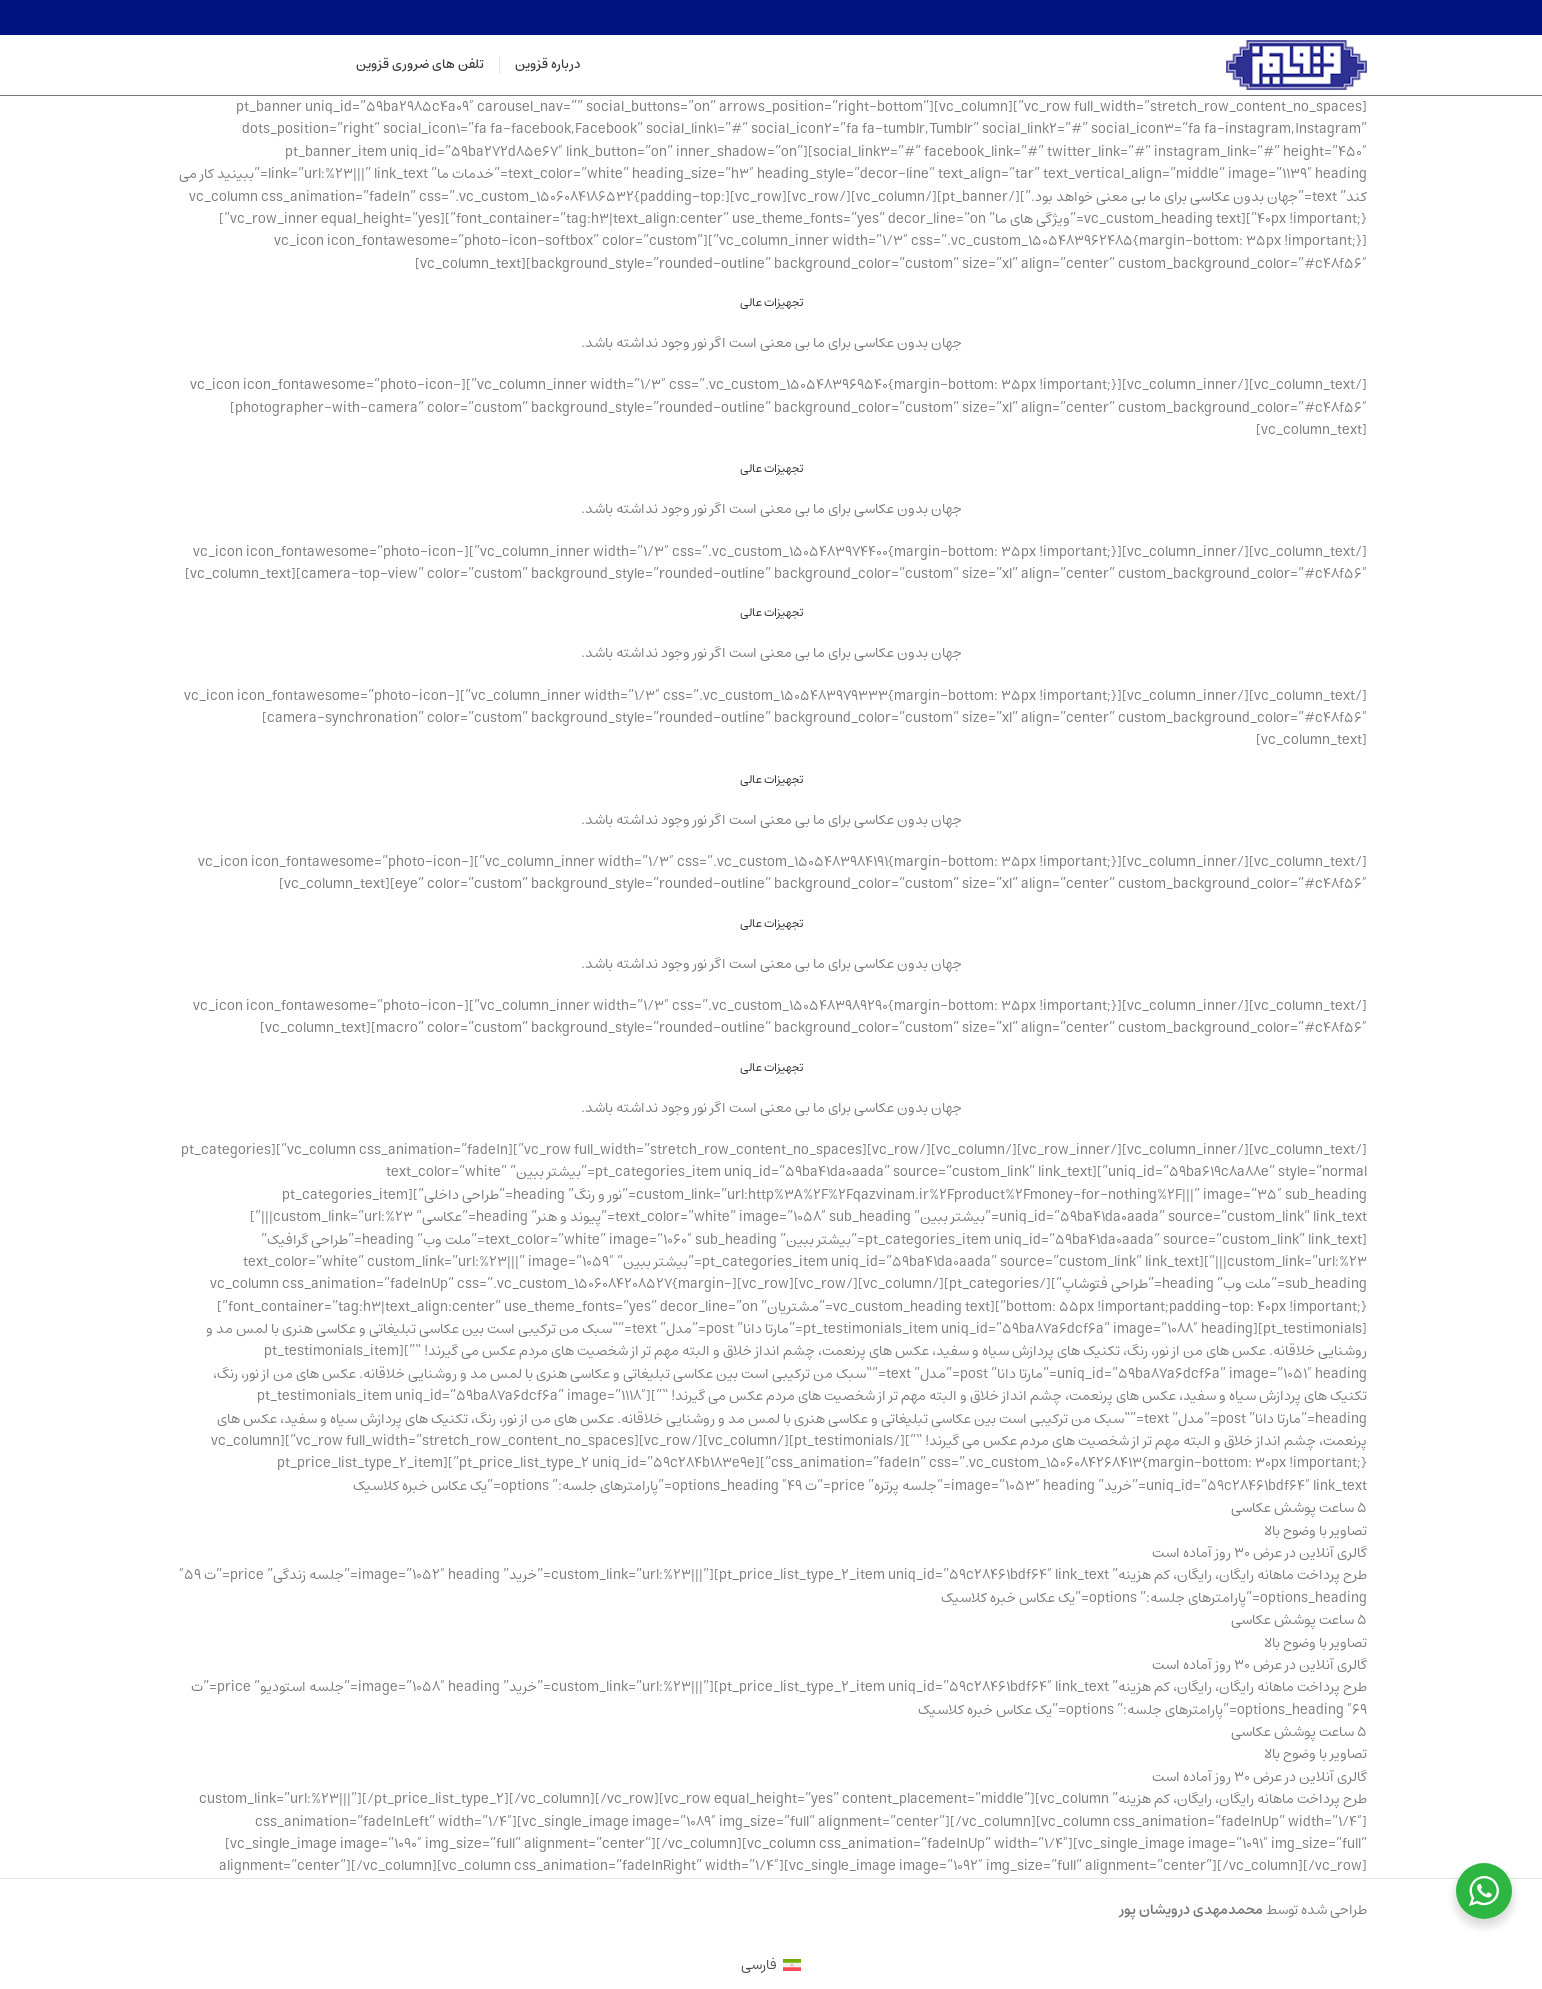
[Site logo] (1297, 65)
